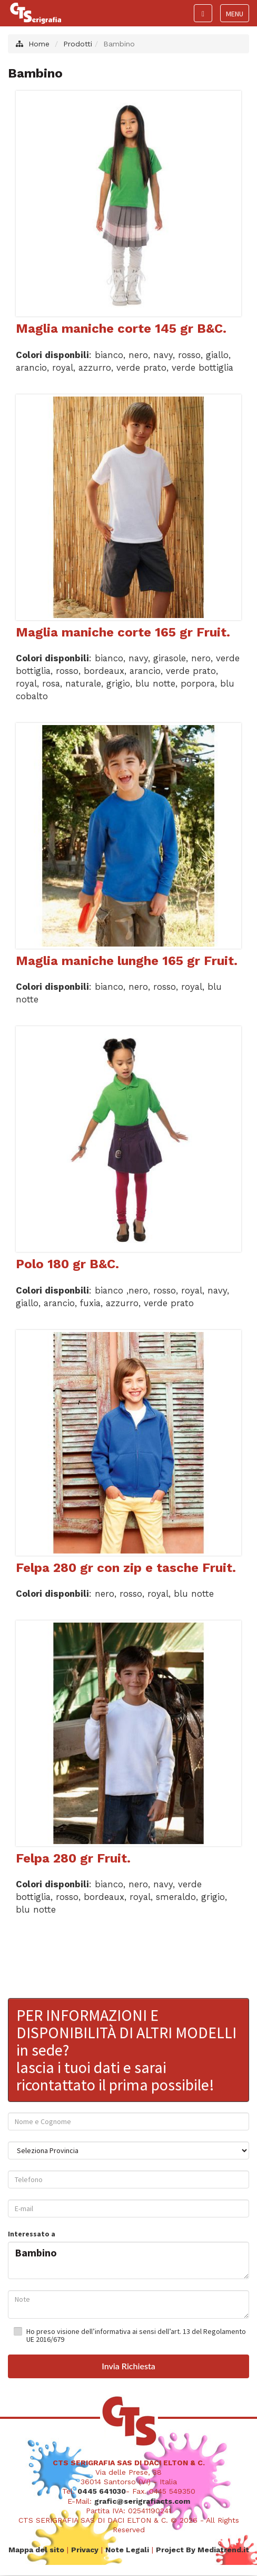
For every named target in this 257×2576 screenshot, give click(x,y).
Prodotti (77, 44)
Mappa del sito (36, 2549)
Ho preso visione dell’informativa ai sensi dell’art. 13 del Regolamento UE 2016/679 (136, 2334)
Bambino (128, 2258)
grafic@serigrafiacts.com (142, 2500)
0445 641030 (101, 2490)
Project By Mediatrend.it (202, 2549)
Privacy (84, 2549)
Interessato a (31, 2234)
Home (39, 44)
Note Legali (127, 2549)
